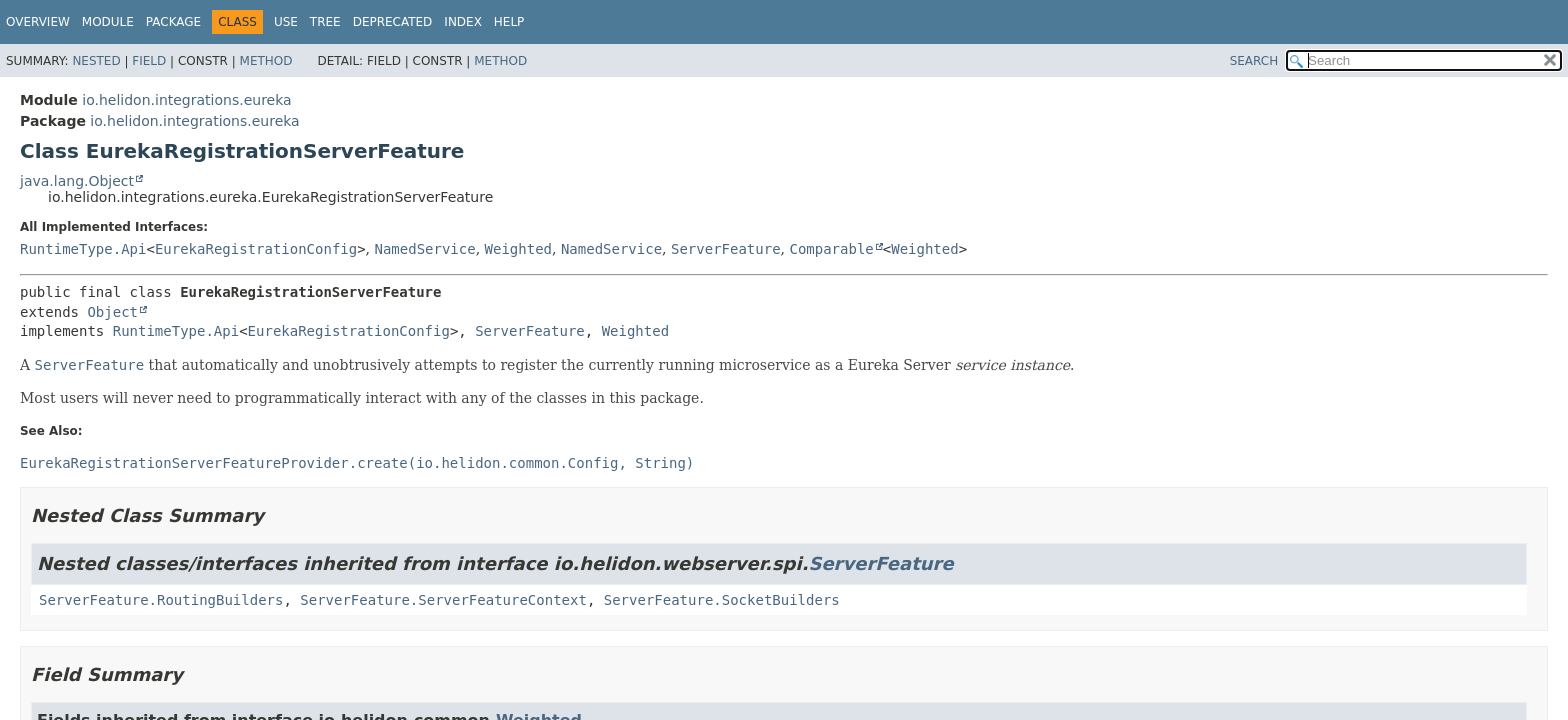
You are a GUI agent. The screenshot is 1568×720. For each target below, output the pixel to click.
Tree (325, 22)
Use (286, 22)
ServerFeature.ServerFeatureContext (443, 600)
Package (173, 22)
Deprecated (393, 22)
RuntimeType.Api (83, 249)
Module (108, 22)
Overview (38, 22)
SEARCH (1254, 61)
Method (266, 61)
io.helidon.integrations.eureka (186, 100)
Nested (96, 61)
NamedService (425, 249)
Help (509, 22)
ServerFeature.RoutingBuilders (161, 600)
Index (463, 22)
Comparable (831, 249)
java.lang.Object (77, 181)
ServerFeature (726, 249)
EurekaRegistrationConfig (256, 249)
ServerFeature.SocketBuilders (722, 600)
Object (112, 312)
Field (149, 61)
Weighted (518, 249)
